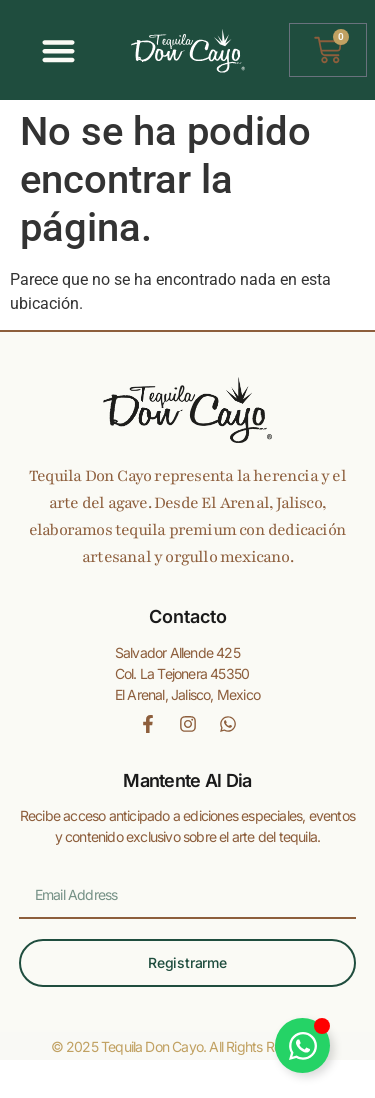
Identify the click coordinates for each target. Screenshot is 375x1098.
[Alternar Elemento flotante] (302, 1045)
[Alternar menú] (58, 50)
